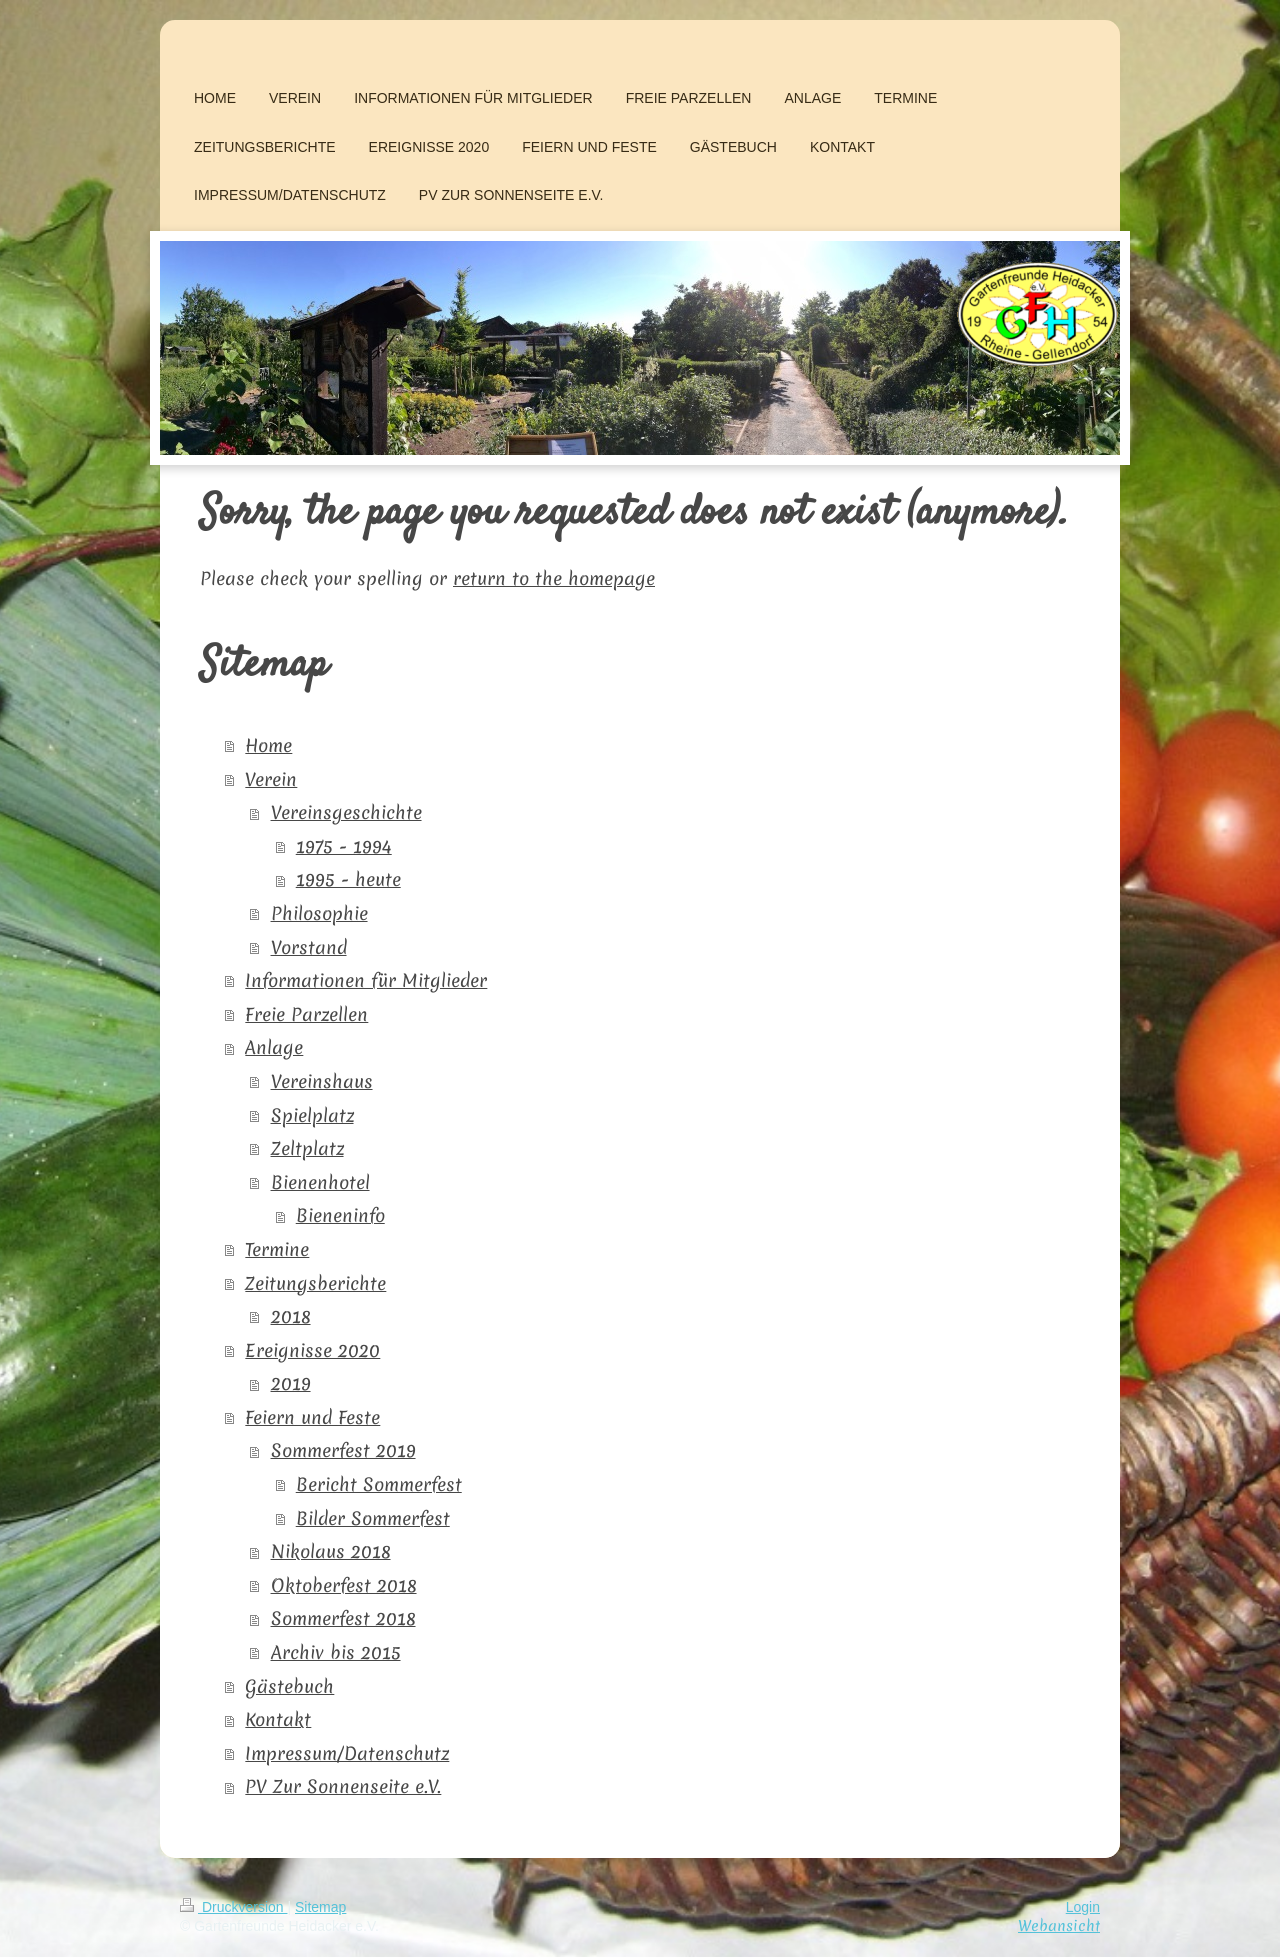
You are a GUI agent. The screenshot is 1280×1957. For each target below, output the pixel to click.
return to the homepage (554, 578)
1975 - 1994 (344, 846)
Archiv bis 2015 (336, 1652)
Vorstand (309, 947)
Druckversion (233, 1907)
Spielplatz (312, 1115)
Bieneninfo (340, 1215)
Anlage (274, 1047)
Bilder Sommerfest (373, 1518)
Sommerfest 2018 (343, 1618)
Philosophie (319, 913)
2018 (291, 1316)
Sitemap (320, 1907)
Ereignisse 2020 (312, 1350)
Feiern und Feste (312, 1417)
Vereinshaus (322, 1081)
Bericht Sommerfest (379, 1484)
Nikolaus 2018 (331, 1551)
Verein (271, 779)
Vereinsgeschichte (346, 812)
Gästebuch (289, 1686)
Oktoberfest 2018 (344, 1585)
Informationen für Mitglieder (366, 980)
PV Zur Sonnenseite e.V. (343, 1786)
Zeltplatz (307, 1148)
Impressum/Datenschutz (347, 1753)
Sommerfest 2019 (343, 1450)
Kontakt (278, 1719)
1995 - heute (348, 879)
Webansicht (1059, 1926)
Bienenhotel (320, 1182)
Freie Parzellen (306, 1014)
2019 (291, 1383)
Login (1083, 1907)
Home (268, 745)
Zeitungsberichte (315, 1283)
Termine (277, 1249)
